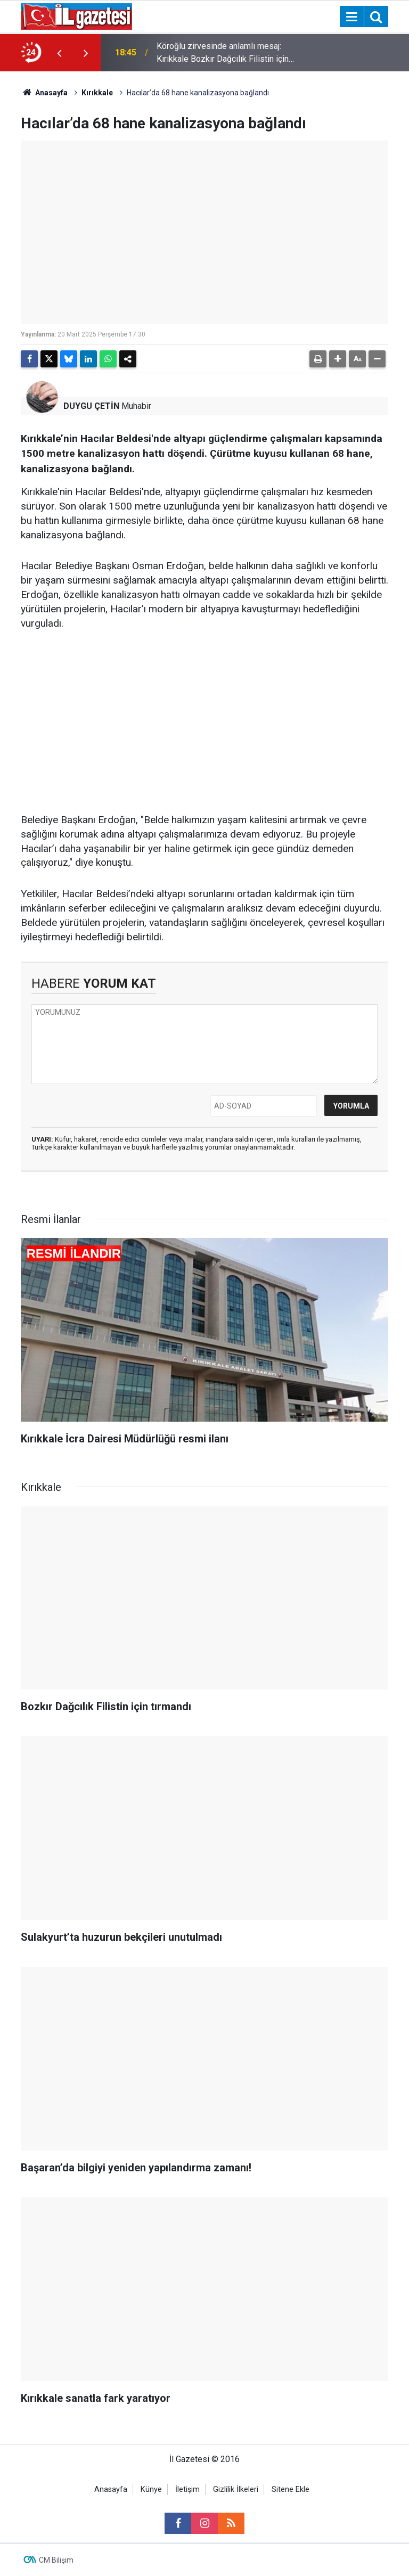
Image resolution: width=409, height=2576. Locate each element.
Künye (151, 2489)
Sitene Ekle (290, 2489)
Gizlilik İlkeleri (235, 2489)
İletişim (187, 2489)
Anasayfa (44, 92)
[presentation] (59, 52)
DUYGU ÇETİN (91, 406)
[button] (337, 358)
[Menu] (351, 17)
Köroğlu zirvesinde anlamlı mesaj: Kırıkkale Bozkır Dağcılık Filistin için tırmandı (223, 53)
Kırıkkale (97, 92)
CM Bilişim (56, 2560)
